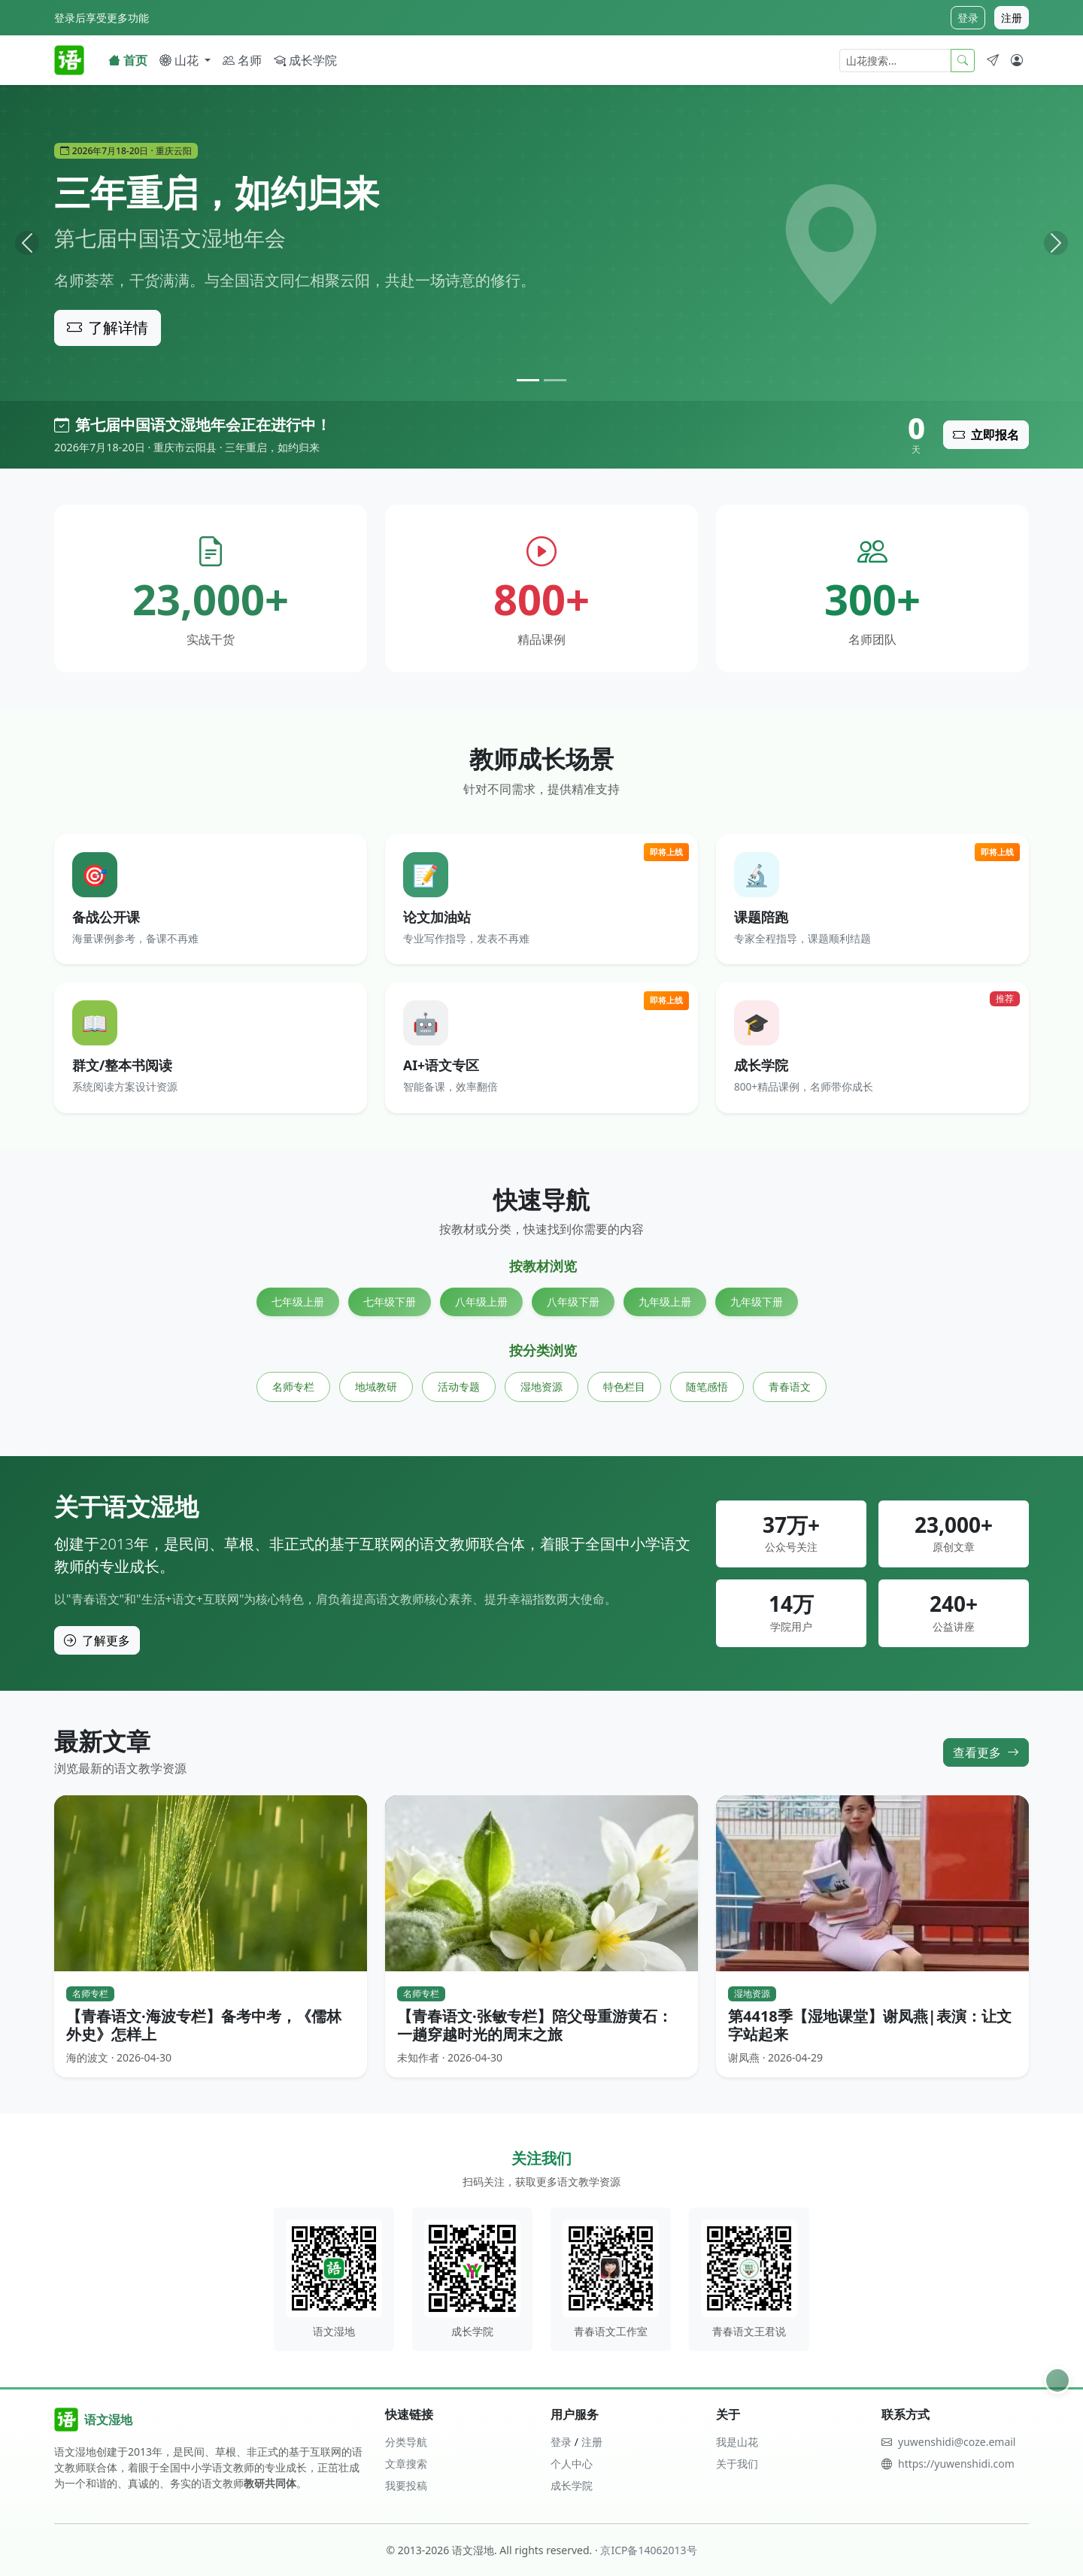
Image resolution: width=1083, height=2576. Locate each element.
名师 (242, 60)
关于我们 (737, 2463)
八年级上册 (481, 1301)
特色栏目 (624, 1386)
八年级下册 (573, 1301)
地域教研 (376, 1386)
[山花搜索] (895, 60)
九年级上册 (665, 1301)
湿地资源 (541, 1386)
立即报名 (986, 434)
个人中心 (572, 2463)
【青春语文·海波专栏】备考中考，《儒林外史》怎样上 (203, 2025)
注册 (1011, 18)
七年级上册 (298, 1301)
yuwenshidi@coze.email (956, 2442)
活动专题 (459, 1386)
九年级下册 (756, 1301)
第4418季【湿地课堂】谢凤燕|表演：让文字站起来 (870, 2025)
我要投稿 (406, 2485)
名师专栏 (293, 1386)
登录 (967, 18)
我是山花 (737, 2442)
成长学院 (305, 60)
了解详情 (107, 327)
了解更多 (97, 1640)
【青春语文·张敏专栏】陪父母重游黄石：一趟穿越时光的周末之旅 (534, 2025)
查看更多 (986, 1752)
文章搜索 (406, 2463)
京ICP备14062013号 (648, 2550)
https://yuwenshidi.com (956, 2463)
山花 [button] (180, 60)
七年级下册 (389, 1301)
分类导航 (406, 2442)
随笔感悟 (707, 1386)
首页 (127, 60)
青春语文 (790, 1386)
